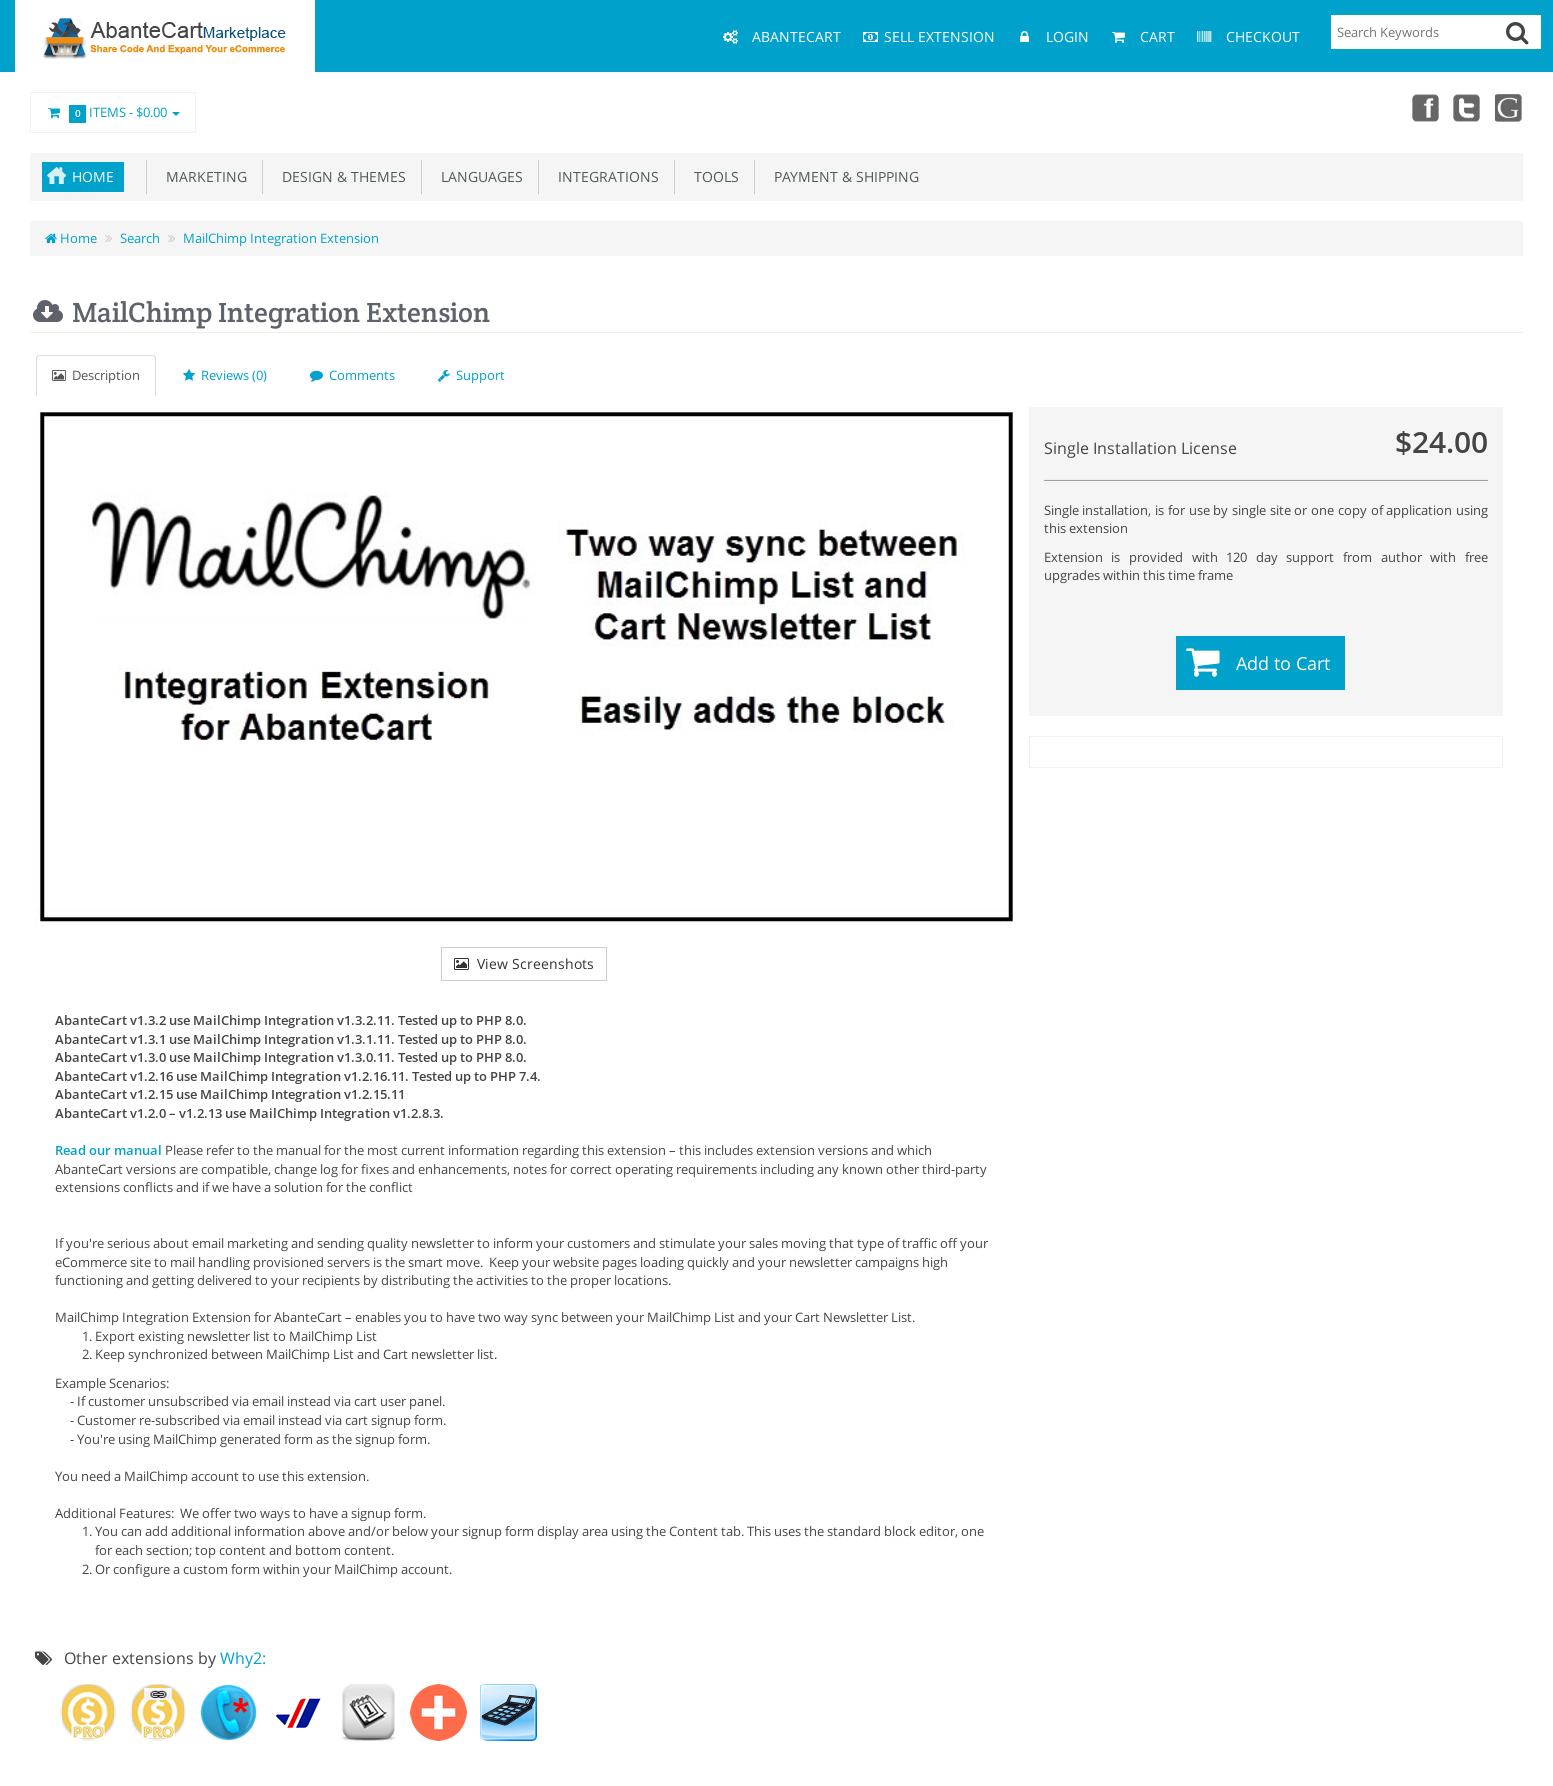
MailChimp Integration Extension (281, 238)
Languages (478, 176)
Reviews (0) (225, 375)
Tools (712, 176)
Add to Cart (1283, 663)
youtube (1509, 107)
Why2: (243, 1658)
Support (471, 375)
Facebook (1421, 107)
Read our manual (108, 1150)
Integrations (604, 176)
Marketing (202, 176)
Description (96, 375)
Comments (352, 375)
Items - (113, 113)
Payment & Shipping (842, 176)
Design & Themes (340, 176)
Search (140, 238)
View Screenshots (524, 963)
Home (93, 176)
